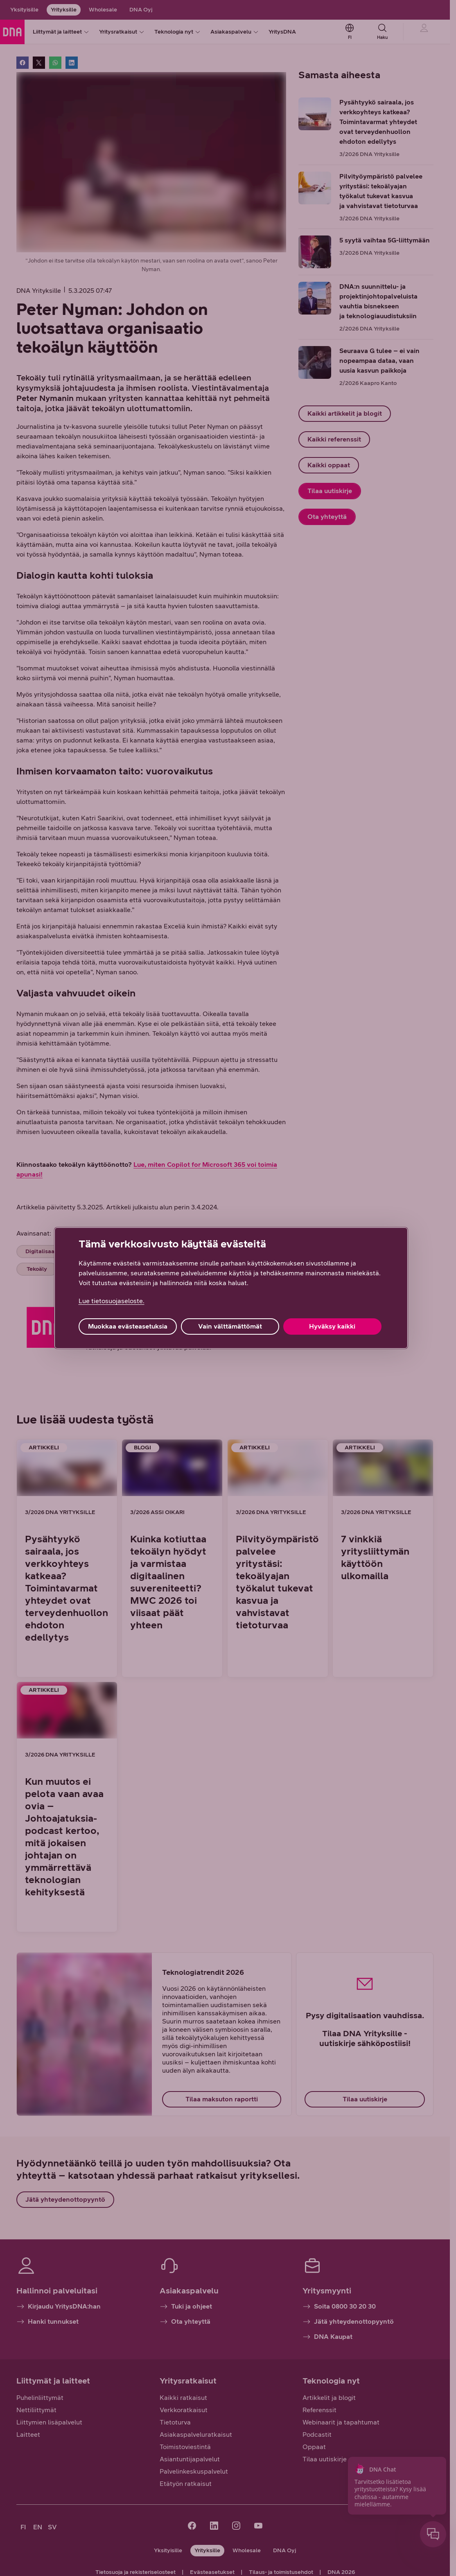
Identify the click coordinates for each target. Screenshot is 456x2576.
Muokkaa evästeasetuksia (127, 1326)
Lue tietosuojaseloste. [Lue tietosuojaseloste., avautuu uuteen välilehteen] (111, 1301)
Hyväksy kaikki (332, 1326)
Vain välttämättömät (230, 1326)
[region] (231, 1288)
